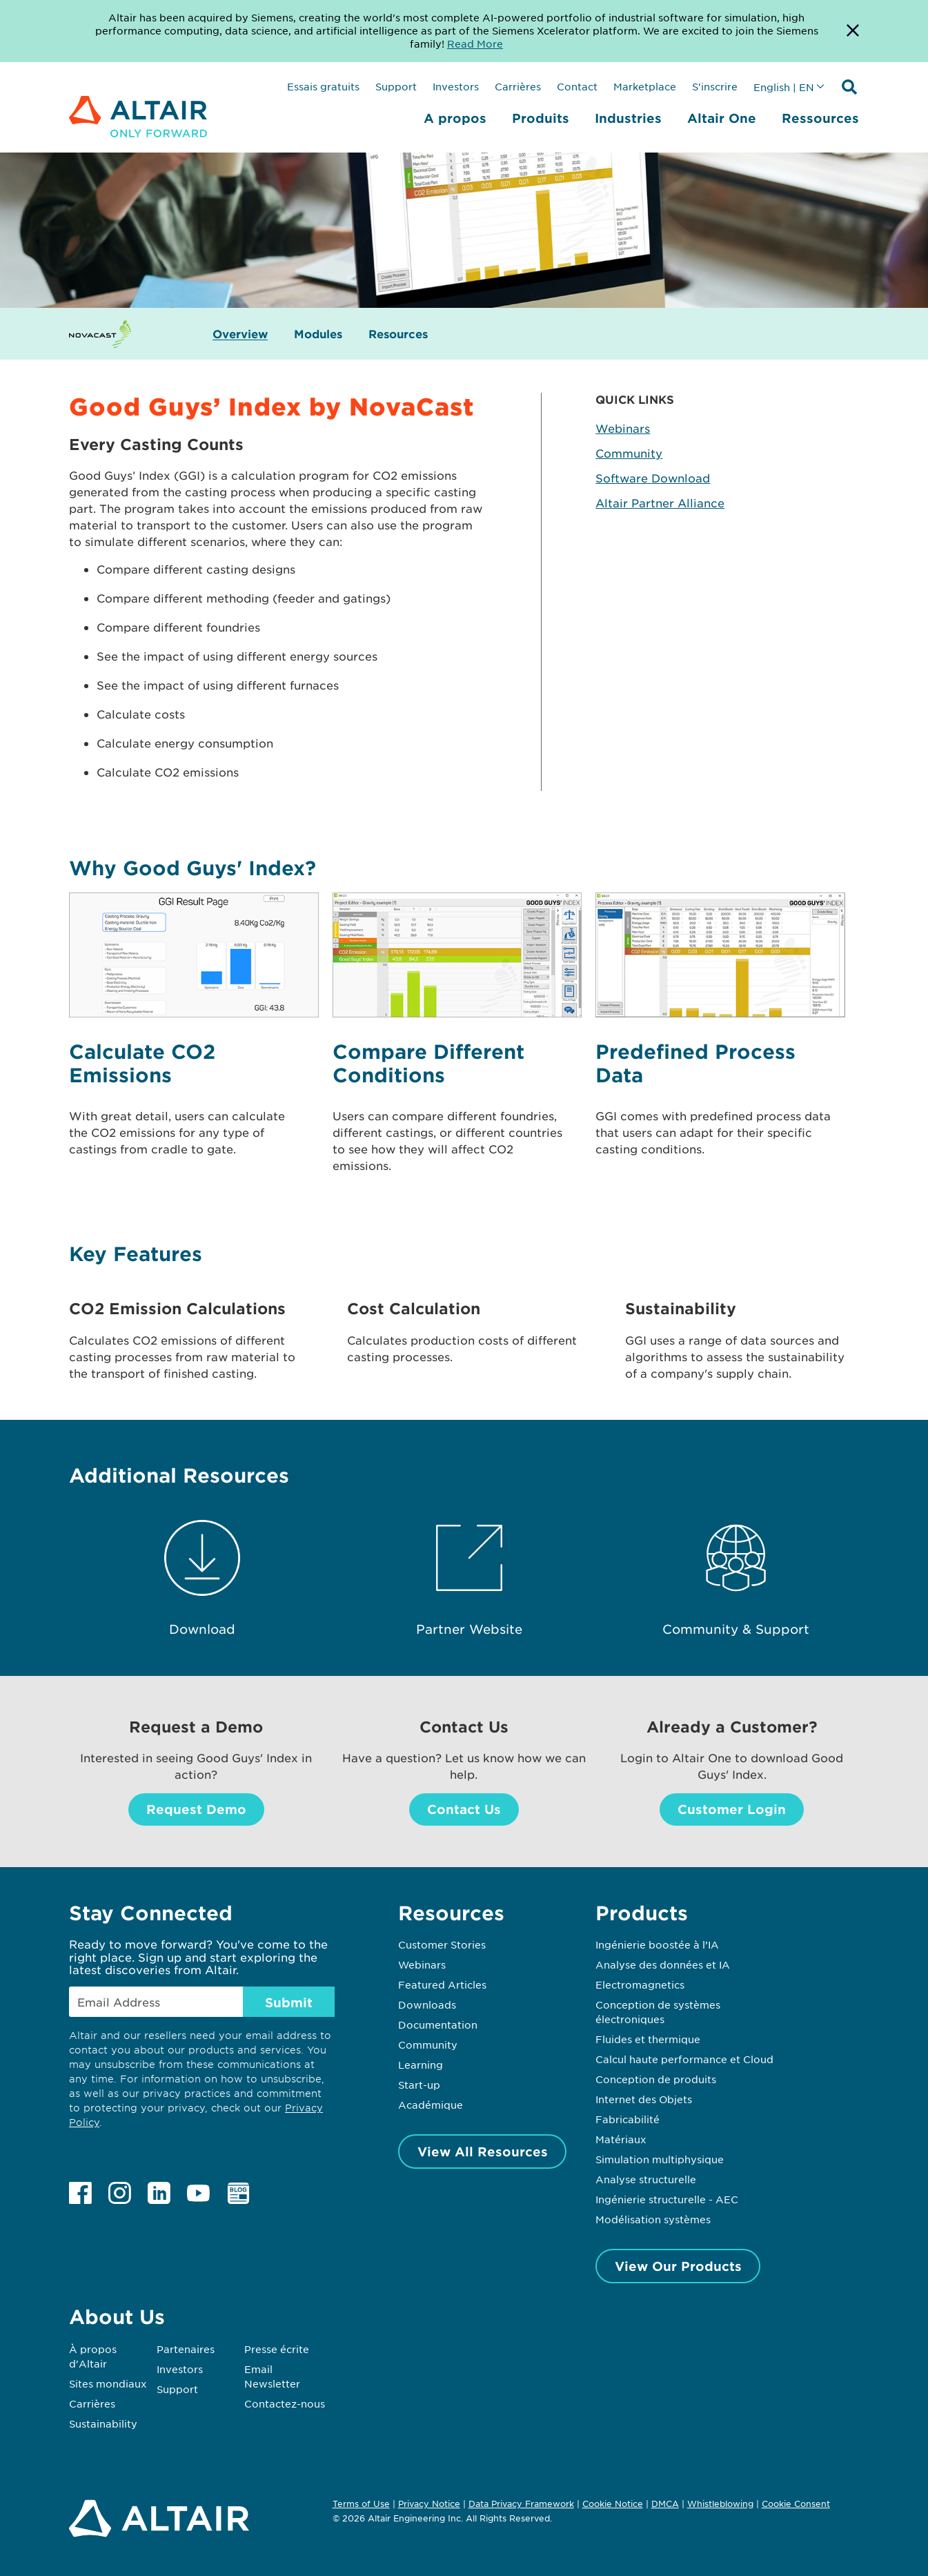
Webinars (622, 428)
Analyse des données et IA (662, 1964)
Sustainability (103, 2423)
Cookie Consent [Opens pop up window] (796, 2504)
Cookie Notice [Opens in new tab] (612, 2503)
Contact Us (464, 1809)
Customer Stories (442, 1944)
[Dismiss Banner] (853, 31)
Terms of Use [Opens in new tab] (361, 2503)
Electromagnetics (639, 1984)
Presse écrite (276, 2349)
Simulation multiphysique (659, 2159)
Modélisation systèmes (653, 2219)
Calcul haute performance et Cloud (684, 2059)
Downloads (427, 2004)
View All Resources (482, 2151)
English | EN (783, 86)
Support (396, 86)
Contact (577, 86)
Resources (398, 333)
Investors (456, 86)
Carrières (518, 86)
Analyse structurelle (645, 2179)
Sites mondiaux (108, 2383)
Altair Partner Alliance (659, 502)
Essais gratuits (323, 86)
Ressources (820, 118)
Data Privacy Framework (521, 2503)
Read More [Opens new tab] (475, 43)
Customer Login (732, 1809)
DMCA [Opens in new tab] (665, 2503)
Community (628, 453)
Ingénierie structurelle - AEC (666, 2199)
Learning (420, 2064)
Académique (430, 2104)
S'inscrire (715, 86)
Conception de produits (655, 2079)
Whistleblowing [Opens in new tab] (720, 2503)
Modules (318, 333)
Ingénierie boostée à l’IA (657, 1944)
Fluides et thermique (647, 2039)
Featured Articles (442, 1984)
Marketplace (644, 86)
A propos (455, 118)
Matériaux (620, 2139)
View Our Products (678, 2266)
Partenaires (186, 2349)
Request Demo (196, 1809)
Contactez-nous (284, 2403)
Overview (240, 333)
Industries (628, 118)
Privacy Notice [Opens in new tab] (429, 2503)
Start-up (419, 2084)
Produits (540, 118)
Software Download (652, 478)
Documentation (437, 2024)
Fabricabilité (627, 2119)
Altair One (721, 118)
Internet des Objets (643, 2099)
